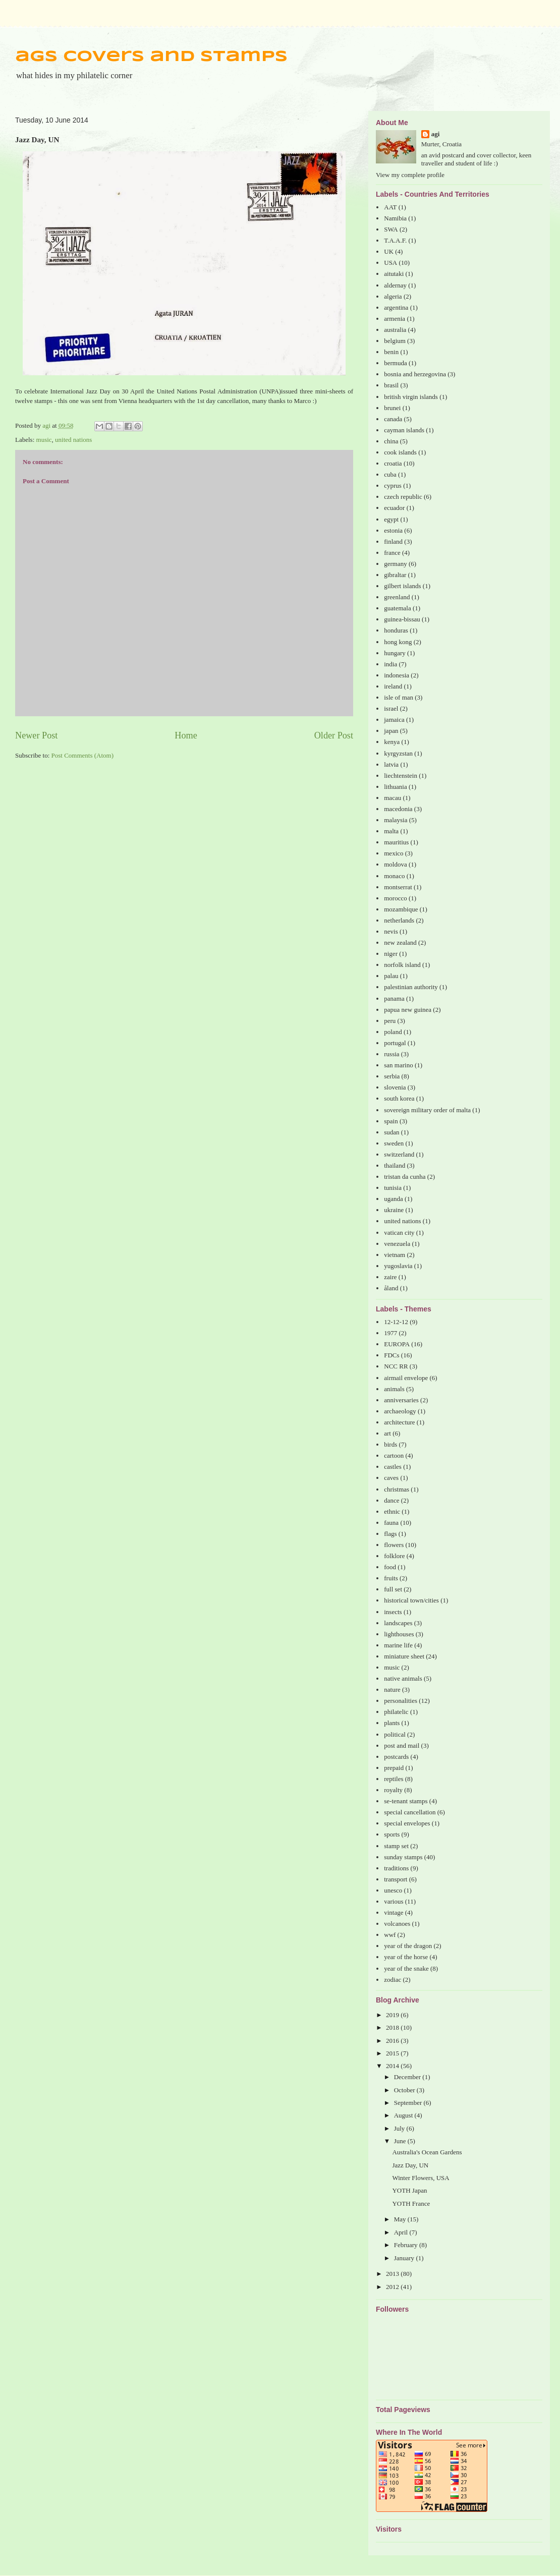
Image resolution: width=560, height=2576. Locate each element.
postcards (396, 1756)
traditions (396, 1868)
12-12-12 (396, 1322)
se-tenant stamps (405, 1801)
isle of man (398, 697)
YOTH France (411, 2203)
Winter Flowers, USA (420, 2178)
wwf (390, 1934)
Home (186, 735)
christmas (396, 1489)
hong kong (398, 642)
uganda (393, 1199)
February (406, 2245)
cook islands (400, 452)
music (44, 439)
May (401, 2219)
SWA (391, 229)
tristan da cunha (404, 1176)
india (390, 664)
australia (395, 329)
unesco (393, 1890)
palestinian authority (411, 987)
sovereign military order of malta (427, 1110)
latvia (391, 764)
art (387, 1433)
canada (393, 419)
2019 (393, 2015)
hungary (395, 653)
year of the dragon (408, 1946)
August (404, 2115)
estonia (393, 530)
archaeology (400, 1411)
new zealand (400, 942)
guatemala (397, 608)
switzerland (399, 1154)
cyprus (393, 485)
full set (393, 1589)
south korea (399, 1098)
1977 (390, 1333)
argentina (396, 307)
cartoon (394, 1455)
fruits (391, 1578)
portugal (395, 1043)
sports (392, 1834)
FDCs (391, 1355)
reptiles (393, 1779)
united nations (73, 439)
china (391, 441)
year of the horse (406, 1957)
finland (393, 541)
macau (392, 798)
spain (391, 1121)
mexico (393, 853)
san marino (398, 1065)
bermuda (395, 363)
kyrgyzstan (398, 753)
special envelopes (407, 1823)
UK (389, 251)
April (402, 2232)
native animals (403, 1678)
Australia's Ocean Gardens (427, 2152)
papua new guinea (407, 1009)
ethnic (392, 1511)
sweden (394, 1143)
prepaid (394, 1767)
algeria (393, 296)
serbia (392, 1076)
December (408, 2077)
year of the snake (406, 1968)
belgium (395, 341)
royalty (393, 1790)
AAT (390, 207)
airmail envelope (406, 1378)
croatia (393, 463)
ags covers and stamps (151, 56)
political (395, 1734)
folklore (394, 1556)
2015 (393, 2053)
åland (391, 1288)
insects (393, 1612)
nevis (391, 931)
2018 (393, 2027)
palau (391, 976)
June (401, 2141)
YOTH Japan (409, 2190)
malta (391, 831)
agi (435, 134)
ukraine (394, 1210)
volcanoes (397, 1923)
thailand (394, 1165)
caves (391, 1477)
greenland (397, 597)
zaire (390, 1277)
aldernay (395, 285)
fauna (391, 1522)
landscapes (398, 1623)
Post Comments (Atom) (82, 755)
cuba (390, 474)
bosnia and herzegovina (415, 374)
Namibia (395, 218)
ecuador (394, 507)
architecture (399, 1422)
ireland (393, 686)
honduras (396, 630)
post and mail (401, 1745)
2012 (393, 2287)
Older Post (333, 735)
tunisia (393, 1187)
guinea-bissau (402, 619)
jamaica (394, 719)
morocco (395, 898)
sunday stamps (403, 1857)
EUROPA (397, 1344)
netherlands (399, 920)
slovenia (395, 1087)
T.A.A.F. (395, 240)
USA (390, 262)
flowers (394, 1545)
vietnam (394, 1254)
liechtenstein (400, 775)
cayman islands (404, 430)
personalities (400, 1700)
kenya (392, 742)
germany (395, 563)
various (393, 1901)
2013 (393, 2273)
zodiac (392, 1979)
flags (390, 1533)
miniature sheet (404, 1656)
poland (393, 1032)
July (400, 2128)
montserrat (398, 887)
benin (391, 352)
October (405, 2090)
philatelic (396, 1711)
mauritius (396, 842)
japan (391, 730)
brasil (391, 385)
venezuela (397, 1243)
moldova (395, 864)
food (390, 1567)
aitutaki (394, 273)
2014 (393, 2066)
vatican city (399, 1232)
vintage (393, 1912)
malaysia (395, 820)
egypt (391, 519)
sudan (391, 1132)
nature (392, 1689)
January (405, 2258)
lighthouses (399, 1634)
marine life (398, 1645)
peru (390, 1020)
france (392, 552)
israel (391, 708)
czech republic (403, 496)
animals (394, 1389)
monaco (394, 876)
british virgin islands (411, 396)
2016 (393, 2040)
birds (390, 1444)
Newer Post (36, 735)
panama (394, 998)
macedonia (398, 809)
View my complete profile (410, 175)
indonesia (396, 675)
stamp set (396, 1846)
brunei (392, 408)
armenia (394, 318)
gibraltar (395, 575)
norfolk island (402, 964)
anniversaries (401, 1400)
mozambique (401, 909)
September (409, 2102)
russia (391, 1054)
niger (391, 953)
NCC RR (396, 1366)
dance (391, 1500)
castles (393, 1466)
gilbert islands (402, 586)
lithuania (395, 786)
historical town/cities (411, 1600)
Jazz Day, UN (410, 2165)
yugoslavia (398, 1266)
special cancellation (409, 1812)
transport (395, 1879)
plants (392, 1723)
